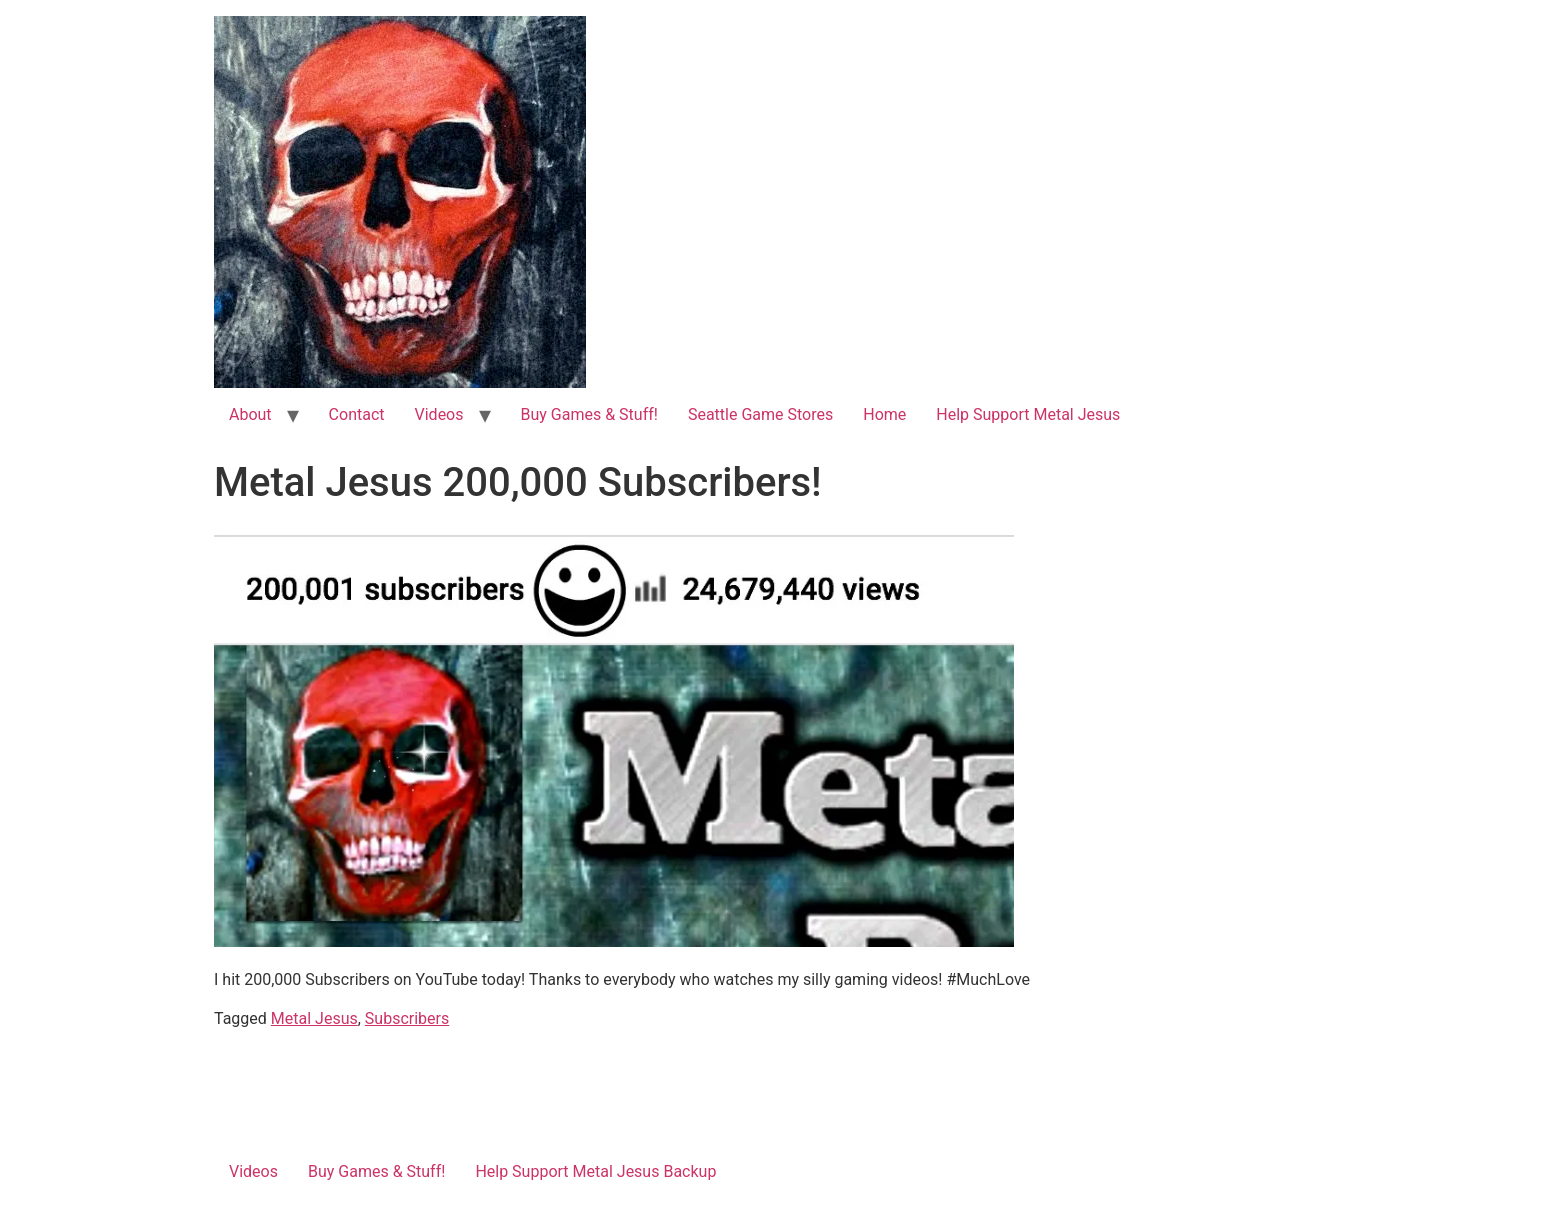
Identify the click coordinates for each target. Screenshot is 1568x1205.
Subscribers (407, 1018)
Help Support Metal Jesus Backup (595, 1171)
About (250, 414)
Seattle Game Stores (760, 414)
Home (884, 414)
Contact (357, 414)
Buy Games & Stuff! (589, 414)
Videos (439, 414)
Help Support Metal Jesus (1028, 414)
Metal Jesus (314, 1018)
